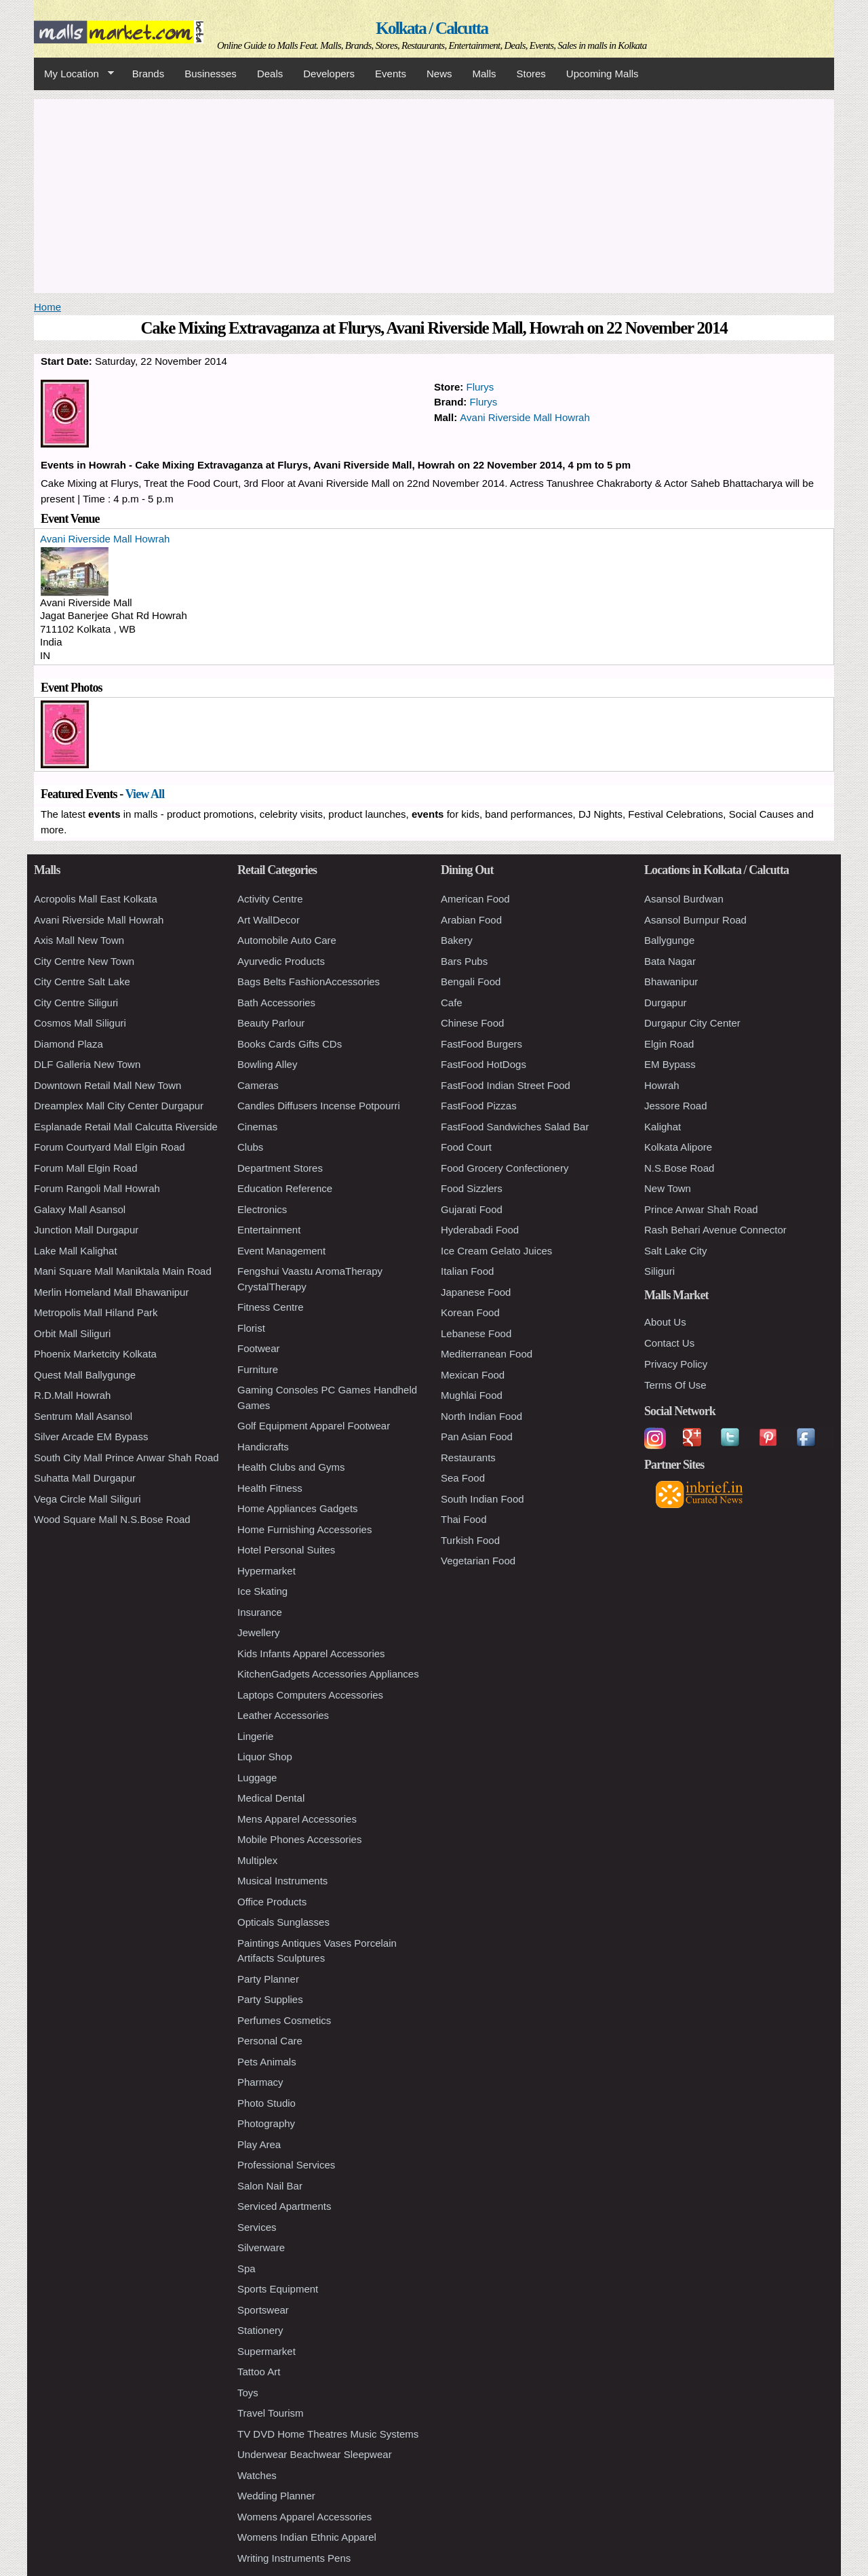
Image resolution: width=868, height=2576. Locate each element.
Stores (531, 73)
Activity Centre (270, 899)
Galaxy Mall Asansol (79, 1209)
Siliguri (659, 1271)
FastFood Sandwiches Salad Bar (515, 1126)
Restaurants (468, 1457)
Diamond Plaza (68, 1044)
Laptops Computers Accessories (310, 1695)
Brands (148, 73)
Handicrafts (263, 1446)
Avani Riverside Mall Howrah (524, 417)
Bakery (457, 940)
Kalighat (662, 1126)
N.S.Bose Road (679, 1168)
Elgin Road (669, 1044)
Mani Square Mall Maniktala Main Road (123, 1271)
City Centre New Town (84, 961)
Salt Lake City (675, 1250)
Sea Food (463, 1478)
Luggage (257, 1777)
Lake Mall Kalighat (75, 1250)
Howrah (661, 1085)
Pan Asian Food (477, 1436)
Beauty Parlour (270, 1023)
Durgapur (665, 1002)
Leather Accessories (283, 1715)
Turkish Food (470, 1540)
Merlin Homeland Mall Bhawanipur (111, 1292)
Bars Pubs (464, 961)
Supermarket (266, 2351)
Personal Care (269, 2040)
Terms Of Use (675, 1385)
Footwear (258, 1348)
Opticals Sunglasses (283, 1922)
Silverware (261, 2247)
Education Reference (284, 1188)
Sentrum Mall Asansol (83, 1416)
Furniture (257, 1369)
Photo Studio (266, 2103)
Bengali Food (470, 981)
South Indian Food (482, 1499)
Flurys (480, 387)
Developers (329, 73)
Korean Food (470, 1312)
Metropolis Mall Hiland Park (96, 1312)
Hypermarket (266, 1571)
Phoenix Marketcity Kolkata (95, 1354)
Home (47, 307)
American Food (475, 899)
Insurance (259, 1612)
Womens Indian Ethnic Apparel (306, 2537)
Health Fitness (269, 1488)
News (439, 73)
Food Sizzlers (471, 1188)
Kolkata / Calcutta (432, 28)
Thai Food (464, 1519)
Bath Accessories (276, 1002)
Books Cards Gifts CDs (289, 1044)
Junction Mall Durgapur (86, 1229)
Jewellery (258, 1632)
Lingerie (255, 1736)
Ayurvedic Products (281, 961)
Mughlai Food (471, 1395)
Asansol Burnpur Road (695, 920)
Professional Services (286, 2165)
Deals (270, 73)
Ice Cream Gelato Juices (496, 1250)
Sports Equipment (277, 2289)
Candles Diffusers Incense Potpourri (318, 1105)
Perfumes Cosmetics (284, 2020)
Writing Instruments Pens (294, 2558)
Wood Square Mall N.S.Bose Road (112, 1519)
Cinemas (257, 1126)
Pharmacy (260, 2082)
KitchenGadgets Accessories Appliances (328, 1674)
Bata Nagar (670, 961)
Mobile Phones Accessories (299, 1839)
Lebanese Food (476, 1333)
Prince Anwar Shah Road (701, 1209)
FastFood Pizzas (479, 1105)
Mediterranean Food (486, 1354)
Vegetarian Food (478, 1560)
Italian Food (467, 1271)
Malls (484, 73)
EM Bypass (670, 1064)
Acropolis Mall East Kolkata (95, 899)
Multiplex (257, 1860)
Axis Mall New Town (79, 940)
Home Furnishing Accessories (304, 1529)
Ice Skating (262, 1591)
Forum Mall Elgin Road (86, 1168)
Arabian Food (471, 920)
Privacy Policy (675, 1364)
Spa (246, 2268)
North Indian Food (481, 1416)
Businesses (210, 73)
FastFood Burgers (481, 1044)
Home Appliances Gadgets (297, 1508)
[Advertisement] (434, 194)
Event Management (281, 1250)
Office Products (272, 1901)
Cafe (451, 1002)
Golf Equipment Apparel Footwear (313, 1425)
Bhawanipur (671, 981)
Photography (266, 2123)
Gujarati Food (471, 1209)
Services (257, 2227)
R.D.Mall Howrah (72, 1395)
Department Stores (280, 1168)
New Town (667, 1188)
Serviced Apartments (284, 2206)
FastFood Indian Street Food (505, 1085)
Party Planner (268, 1979)
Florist (251, 1328)
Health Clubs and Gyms (290, 1467)
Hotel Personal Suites (286, 1549)
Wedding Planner (276, 2495)
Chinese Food (472, 1023)
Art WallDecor (268, 920)
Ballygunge (669, 940)
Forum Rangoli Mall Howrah (97, 1188)
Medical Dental (270, 1798)
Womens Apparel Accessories (304, 2516)
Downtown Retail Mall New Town (107, 1085)
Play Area (259, 2144)
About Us (665, 1322)
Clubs (250, 1147)
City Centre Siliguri (76, 1002)
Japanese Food (476, 1292)
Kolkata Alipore (678, 1147)
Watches (257, 2475)
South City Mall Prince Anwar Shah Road (126, 1457)
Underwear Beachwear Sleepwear (314, 2454)
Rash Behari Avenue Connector (715, 1229)
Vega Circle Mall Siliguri (87, 1499)
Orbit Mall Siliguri (72, 1333)
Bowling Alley (267, 1064)
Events (390, 73)
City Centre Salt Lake (82, 981)
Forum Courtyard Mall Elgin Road (109, 1147)
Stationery (260, 2330)
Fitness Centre (270, 1307)
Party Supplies (270, 1999)
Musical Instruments (282, 1880)
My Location (74, 74)
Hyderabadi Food (480, 1229)
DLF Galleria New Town (87, 1064)
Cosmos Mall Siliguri (80, 1023)
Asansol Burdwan (684, 899)
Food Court (466, 1147)
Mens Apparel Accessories (297, 1819)
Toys (247, 2392)
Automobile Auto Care (286, 940)
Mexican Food (473, 1375)
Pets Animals (266, 2061)
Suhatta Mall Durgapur (85, 1478)
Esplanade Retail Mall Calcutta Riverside (126, 1126)
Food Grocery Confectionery (504, 1168)
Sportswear (263, 2310)
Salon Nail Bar (269, 2186)
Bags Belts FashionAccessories (308, 981)
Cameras (258, 1085)
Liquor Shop (264, 1756)
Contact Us (669, 1343)
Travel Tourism (270, 2413)
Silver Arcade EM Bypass (91, 1436)
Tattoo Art (258, 2371)
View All (145, 794)
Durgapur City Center (692, 1023)
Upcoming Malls (602, 73)
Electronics (262, 1209)
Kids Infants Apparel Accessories (311, 1653)
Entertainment (268, 1229)
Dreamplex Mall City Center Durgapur (118, 1105)
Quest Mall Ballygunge (85, 1375)
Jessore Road (675, 1105)
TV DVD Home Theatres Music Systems (327, 2434)
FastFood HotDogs (483, 1064)
